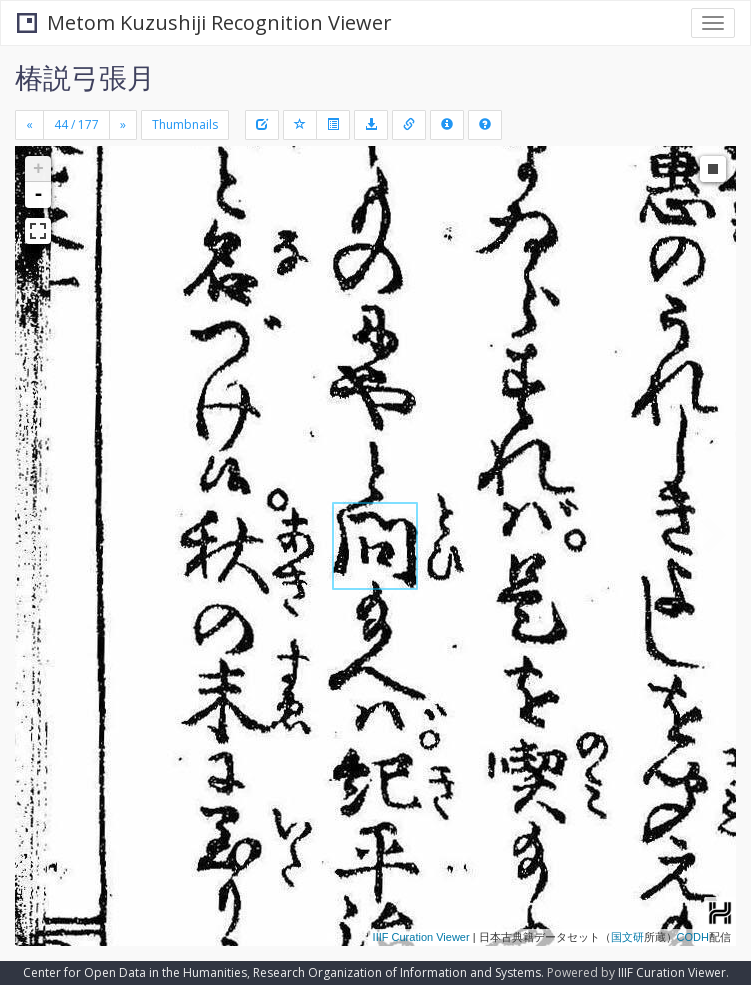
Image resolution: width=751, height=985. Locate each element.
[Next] (123, 125)
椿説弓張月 (85, 77)
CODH (693, 937)
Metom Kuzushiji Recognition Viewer (204, 22)
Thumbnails (185, 124)
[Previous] (29, 125)
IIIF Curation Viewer (421, 937)
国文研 (627, 937)
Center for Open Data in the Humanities (135, 972)
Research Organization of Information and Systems (397, 972)
